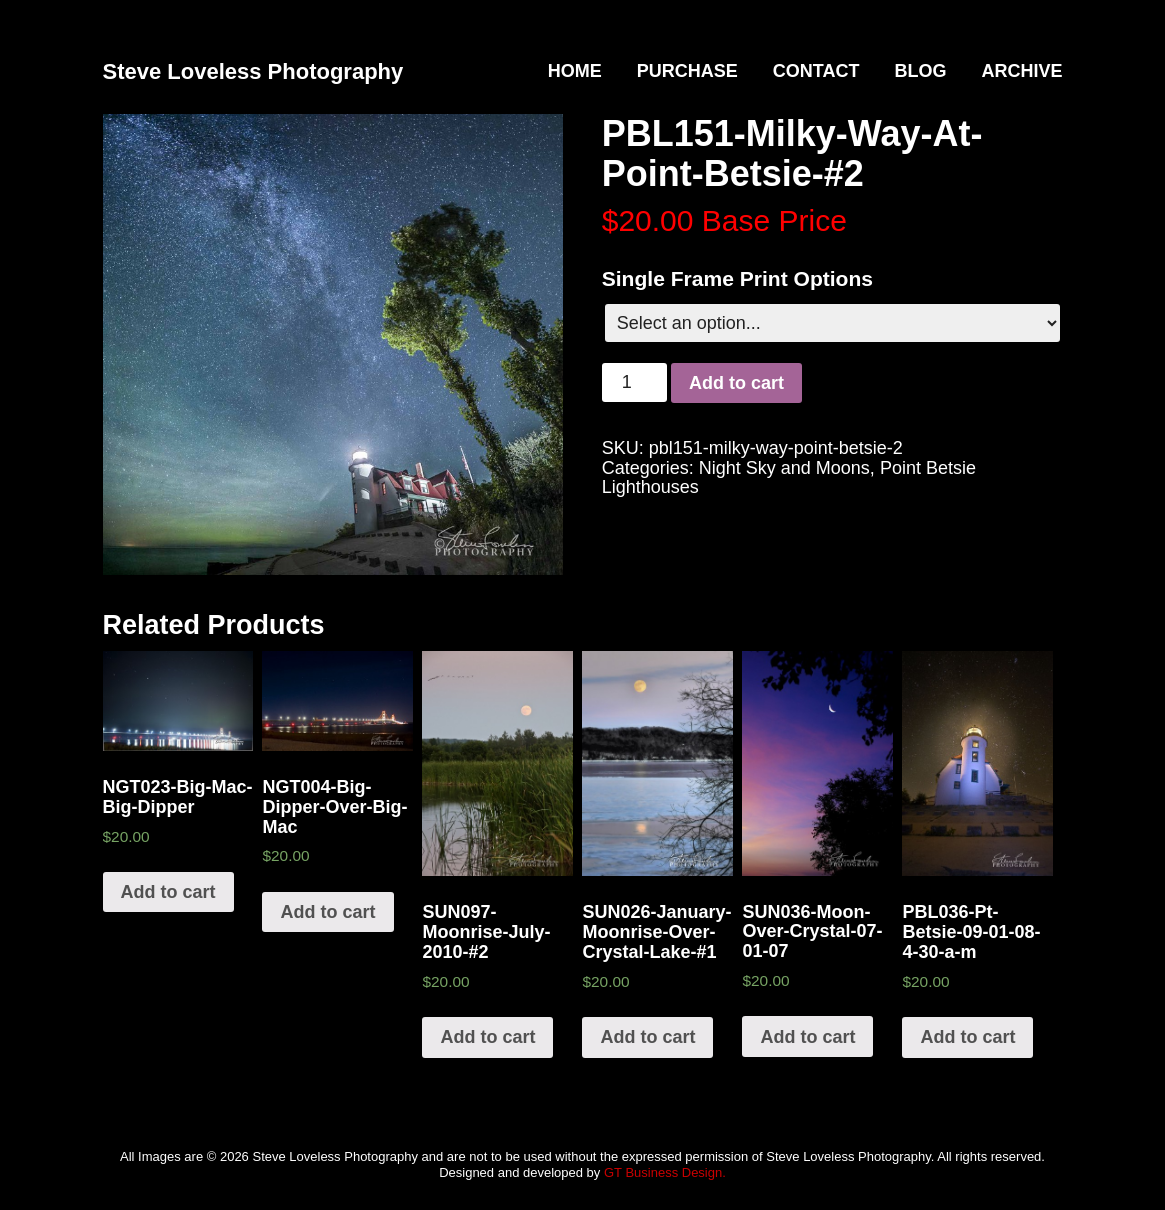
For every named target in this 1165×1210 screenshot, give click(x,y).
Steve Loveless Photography (253, 71)
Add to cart (736, 383)
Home (575, 71)
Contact (816, 71)
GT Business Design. (665, 1172)
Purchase (687, 71)
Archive (1021, 71)
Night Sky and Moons (784, 468)
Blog (920, 71)
